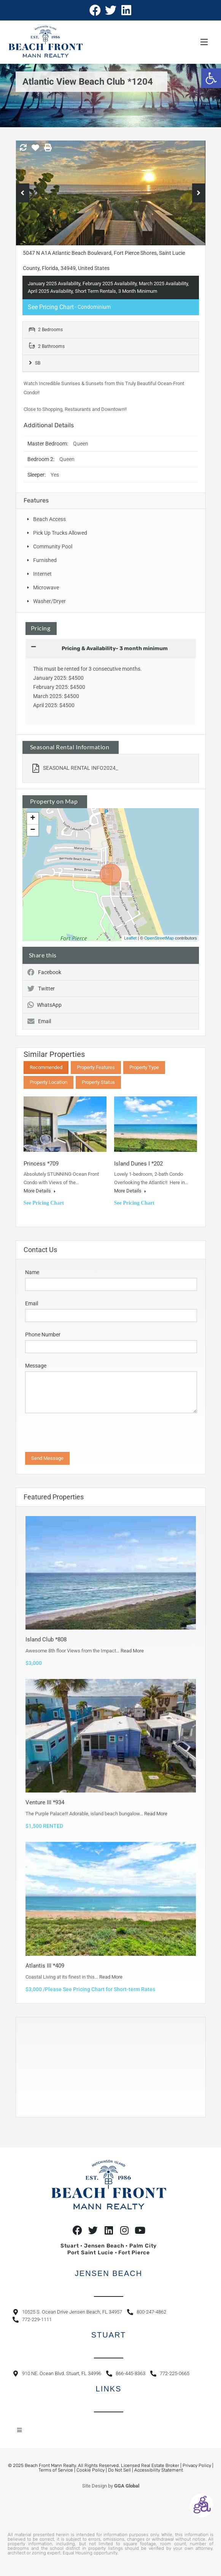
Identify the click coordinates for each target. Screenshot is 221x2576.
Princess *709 (41, 1163)
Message (35, 1366)
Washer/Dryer (49, 601)
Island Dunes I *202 (138, 1163)
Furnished (45, 560)
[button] (211, 78)
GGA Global (126, 2486)
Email (39, 1021)
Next (198, 192)
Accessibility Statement (158, 2470)
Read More (132, 1651)
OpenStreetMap (159, 938)
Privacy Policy (197, 2465)
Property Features (96, 1067)
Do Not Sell (119, 2470)
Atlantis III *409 (44, 1965)
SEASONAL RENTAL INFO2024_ (75, 768)
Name (32, 1272)
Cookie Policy (90, 2470)
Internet (42, 574)
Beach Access (49, 519)
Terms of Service (55, 2470)
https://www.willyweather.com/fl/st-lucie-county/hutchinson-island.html (65, 2109)
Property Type (144, 1067)
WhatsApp (44, 1005)
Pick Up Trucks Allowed (60, 533)
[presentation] (71, 1433)
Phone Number (42, 1334)
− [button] (32, 830)
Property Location (48, 1082)
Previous (22, 192)
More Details (40, 1191)
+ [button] (32, 818)
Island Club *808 (46, 1639)
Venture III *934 (44, 1802)
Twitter (41, 989)
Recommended (46, 1067)
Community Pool (52, 546)
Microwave (46, 587)
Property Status (98, 1082)
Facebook (44, 972)
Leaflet (130, 938)
